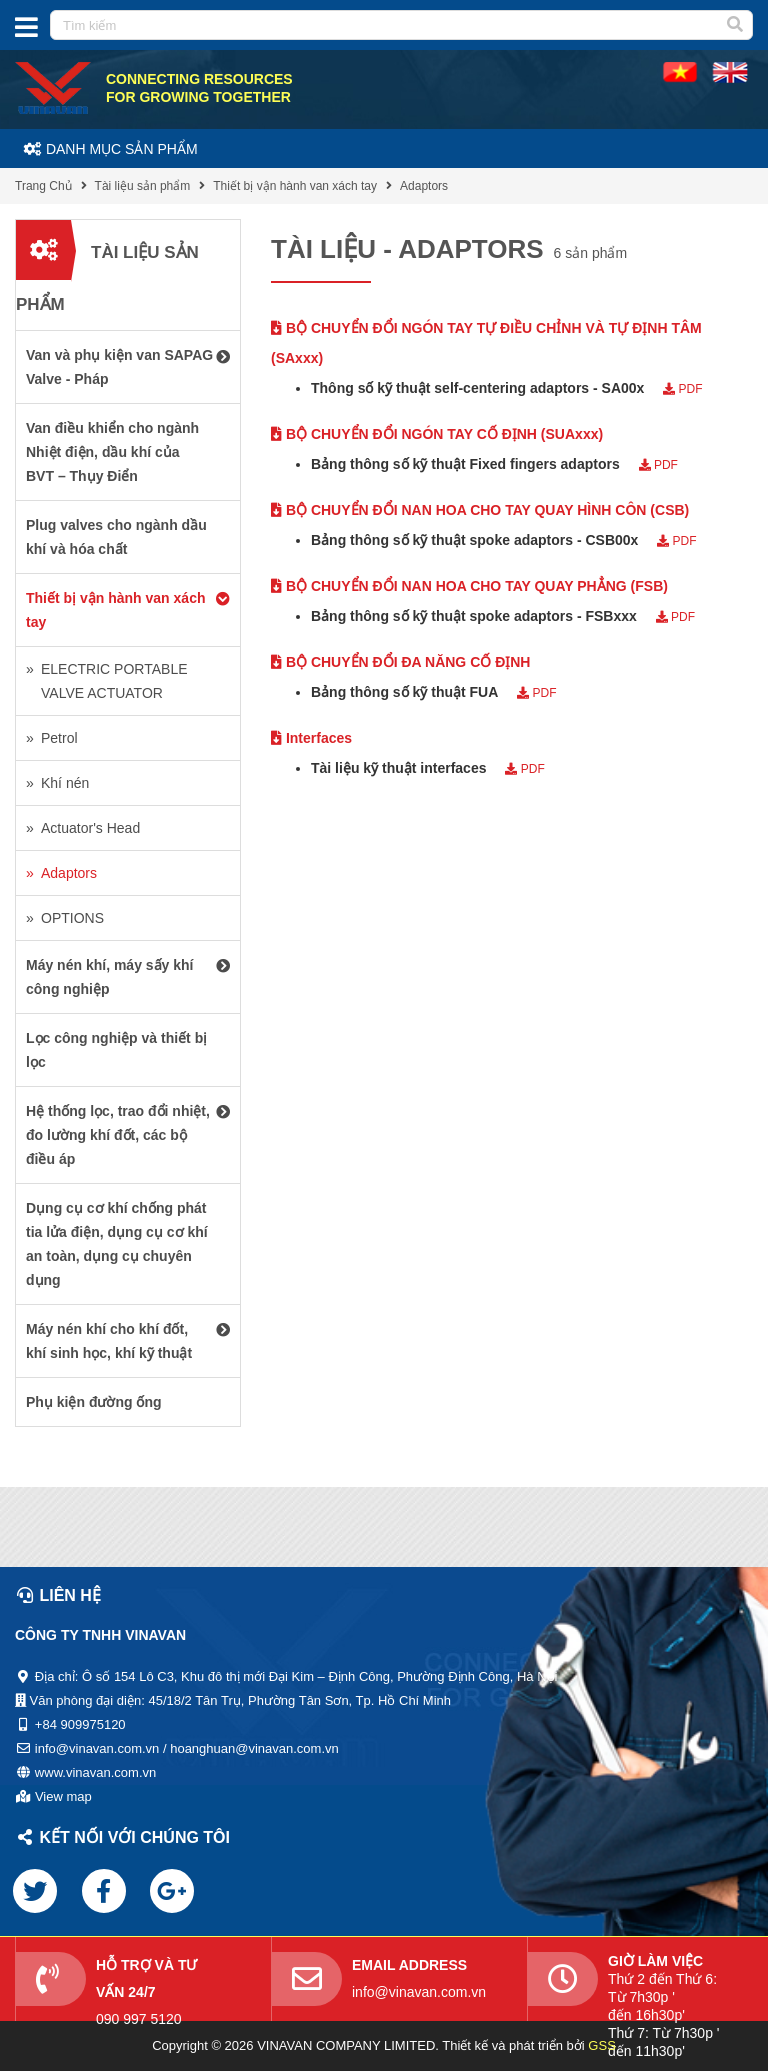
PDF (682, 389)
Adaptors (424, 186)
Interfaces (311, 738)
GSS (601, 2045)
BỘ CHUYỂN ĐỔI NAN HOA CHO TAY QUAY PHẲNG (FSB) (469, 586)
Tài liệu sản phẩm (143, 186)
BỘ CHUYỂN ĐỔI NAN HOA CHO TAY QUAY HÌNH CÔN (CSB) (480, 510)
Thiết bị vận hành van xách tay (295, 186)
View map (63, 1796)
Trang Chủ (43, 186)
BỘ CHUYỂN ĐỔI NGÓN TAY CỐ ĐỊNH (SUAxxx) (437, 434)
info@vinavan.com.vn (419, 1992)
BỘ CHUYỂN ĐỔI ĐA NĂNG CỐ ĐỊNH (400, 662)
